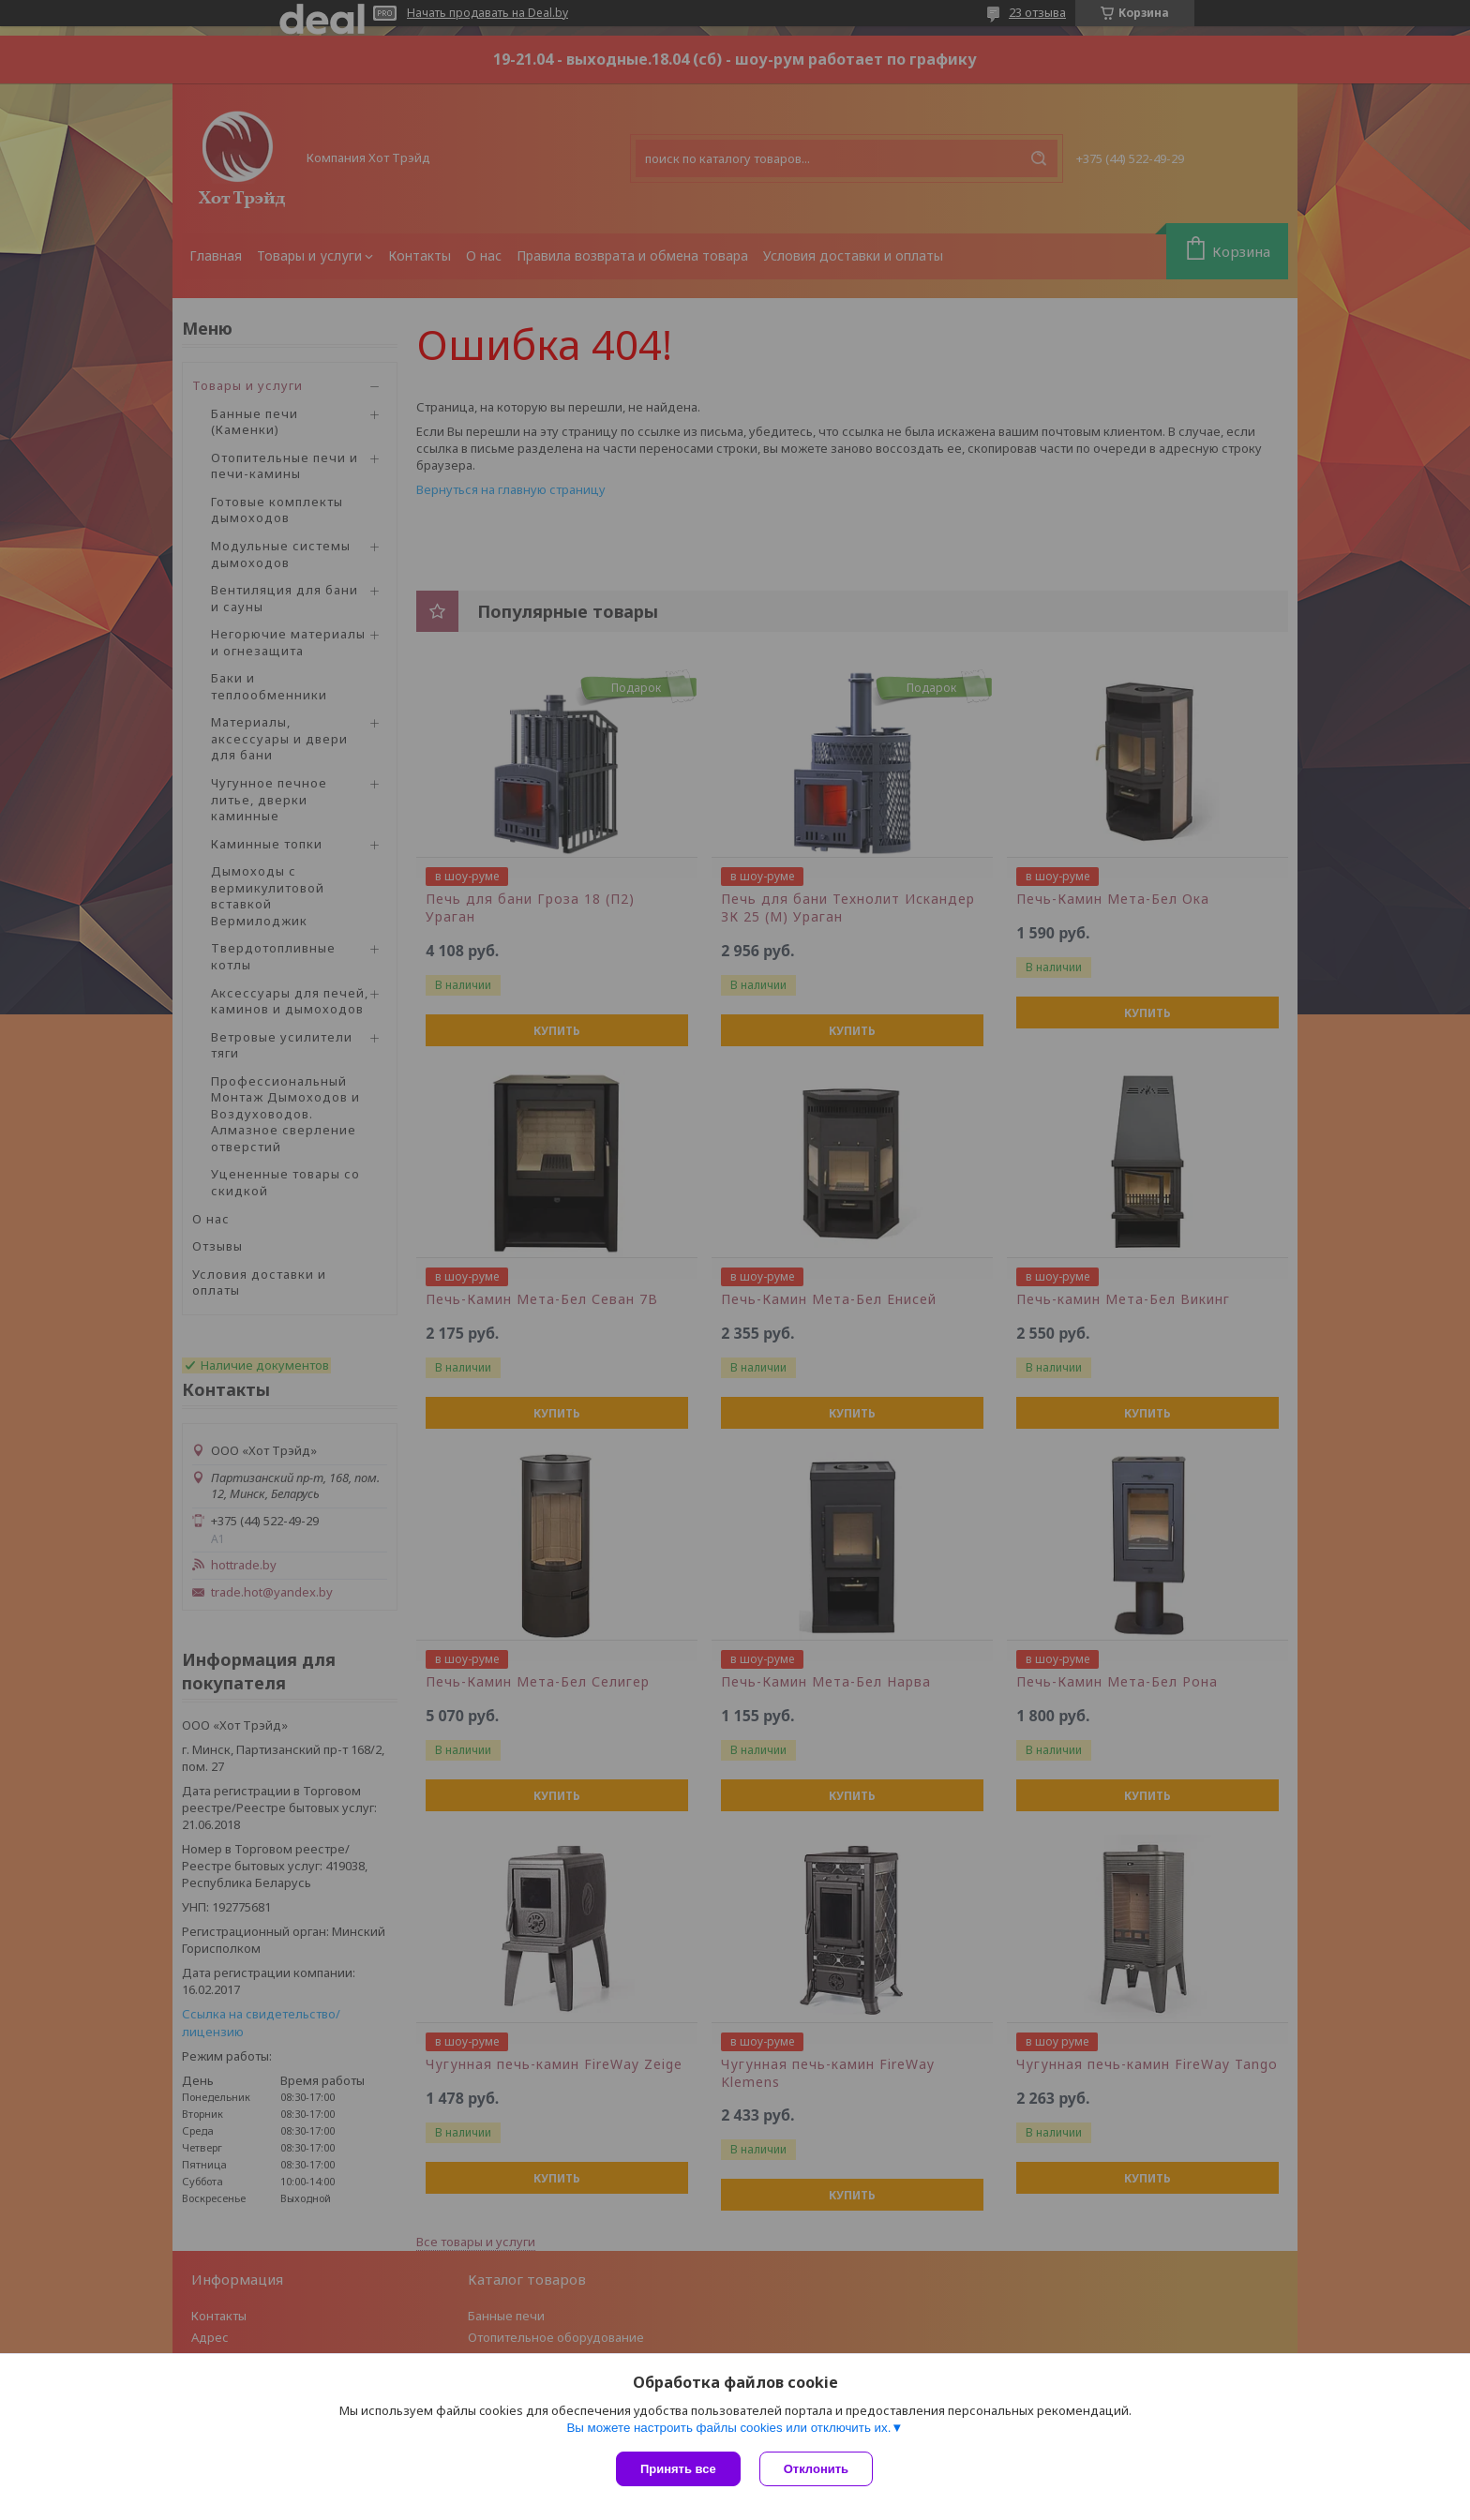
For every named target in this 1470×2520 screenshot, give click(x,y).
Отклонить (816, 2469)
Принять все (678, 2469)
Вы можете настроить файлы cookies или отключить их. (728, 2428)
